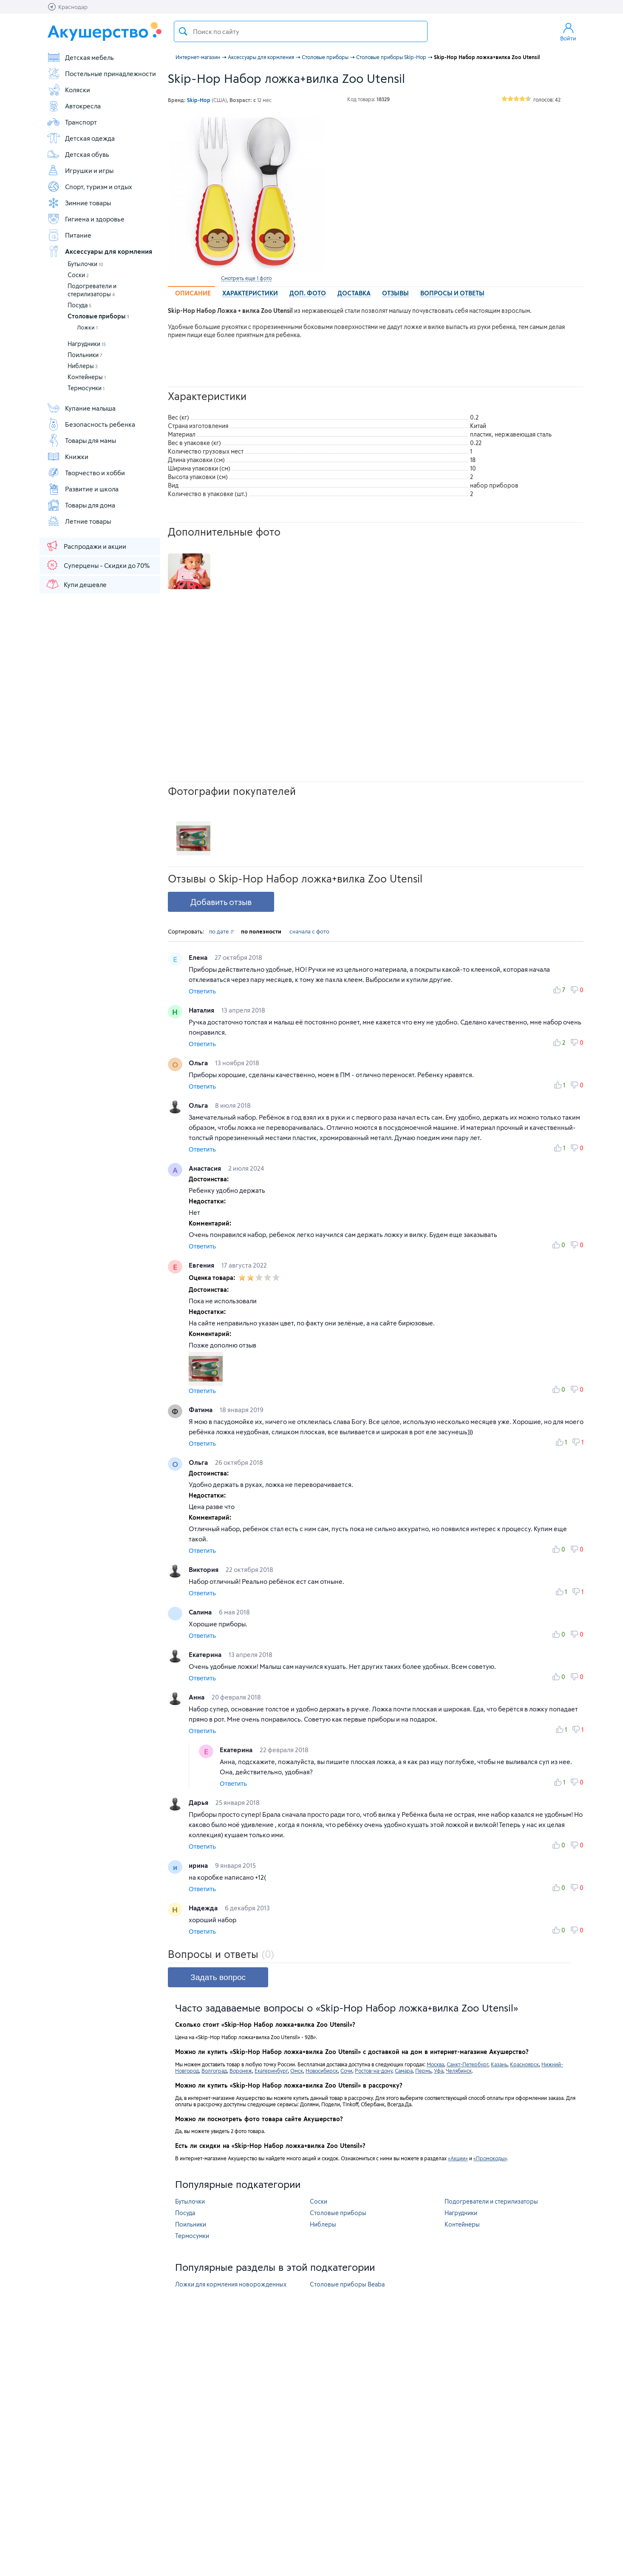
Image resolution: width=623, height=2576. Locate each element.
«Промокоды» (490, 2158)
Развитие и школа (83, 489)
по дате (221, 931)
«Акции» (458, 2158)
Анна (197, 1697)
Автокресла (74, 106)
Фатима (201, 1409)
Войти (568, 31)
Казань (499, 2064)
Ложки (87, 327)
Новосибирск (322, 2071)
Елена (199, 957)
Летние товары (79, 521)
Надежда (204, 1908)
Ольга (199, 1063)
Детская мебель (80, 57)
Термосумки (86, 388)
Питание (69, 235)
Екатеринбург (271, 2071)
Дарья (199, 1802)
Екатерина (206, 1654)
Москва (435, 2064)
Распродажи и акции (85, 546)
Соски (78, 274)
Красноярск (524, 2064)
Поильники (85, 354)
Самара (404, 2071)
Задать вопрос (218, 1977)
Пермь (423, 2071)
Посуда (79, 305)
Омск (296, 2071)
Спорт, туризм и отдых (89, 186)
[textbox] (301, 31)
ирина (199, 1865)
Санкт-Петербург (467, 2064)
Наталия (202, 1010)
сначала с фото (309, 931)
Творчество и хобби (86, 472)
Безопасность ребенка (91, 424)
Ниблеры (83, 365)
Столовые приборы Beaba (347, 2284)
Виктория (204, 1569)
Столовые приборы (98, 316)
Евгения (202, 1265)
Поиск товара (183, 31)
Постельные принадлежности (101, 73)
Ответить (202, 991)
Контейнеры (87, 376)
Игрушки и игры (80, 170)
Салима (201, 1612)
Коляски (68, 89)
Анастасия (206, 1168)
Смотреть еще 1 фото (246, 278)
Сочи (346, 2071)
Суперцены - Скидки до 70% (97, 565)
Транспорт (72, 122)
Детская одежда (81, 138)
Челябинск (459, 2071)
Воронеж (240, 2071)
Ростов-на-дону (373, 2071)
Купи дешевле (76, 584)
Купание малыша (81, 408)
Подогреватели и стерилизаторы (491, 2201)
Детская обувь (78, 154)
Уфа (438, 2071)
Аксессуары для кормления (99, 251)
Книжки (67, 456)
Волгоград (214, 2071)
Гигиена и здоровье (86, 219)
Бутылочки (85, 263)
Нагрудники (87, 343)
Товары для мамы (81, 440)
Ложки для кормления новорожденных (230, 2284)
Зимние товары (79, 203)
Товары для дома (81, 505)
